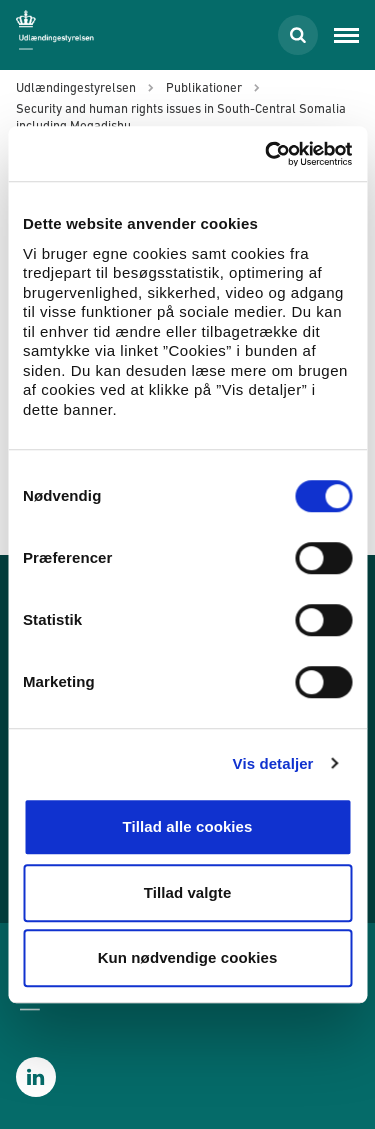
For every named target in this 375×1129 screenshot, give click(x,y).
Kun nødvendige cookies (188, 957)
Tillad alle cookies (187, 826)
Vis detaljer (273, 763)
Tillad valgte (188, 892)
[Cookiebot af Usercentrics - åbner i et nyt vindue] (267, 154)
